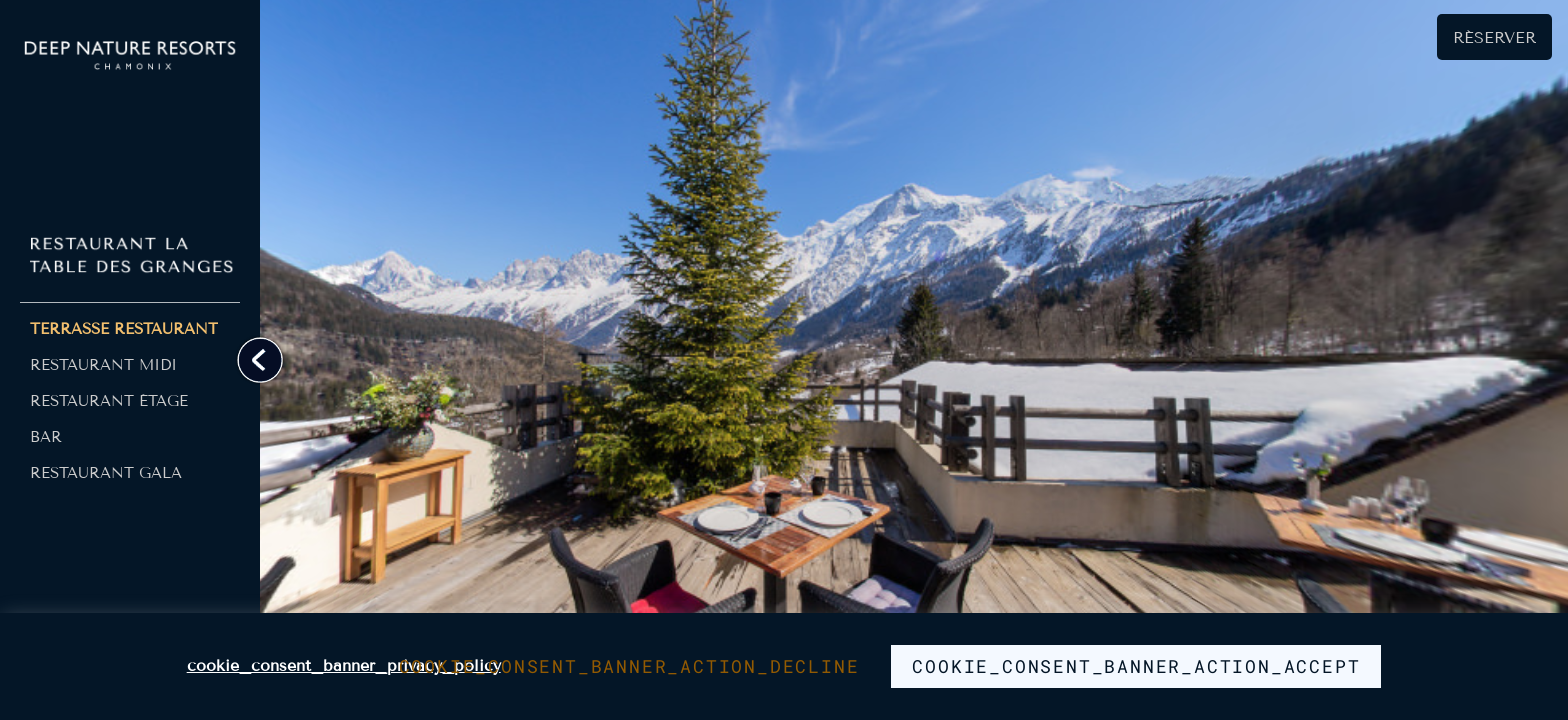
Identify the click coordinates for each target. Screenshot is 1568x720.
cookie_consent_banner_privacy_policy (344, 665)
